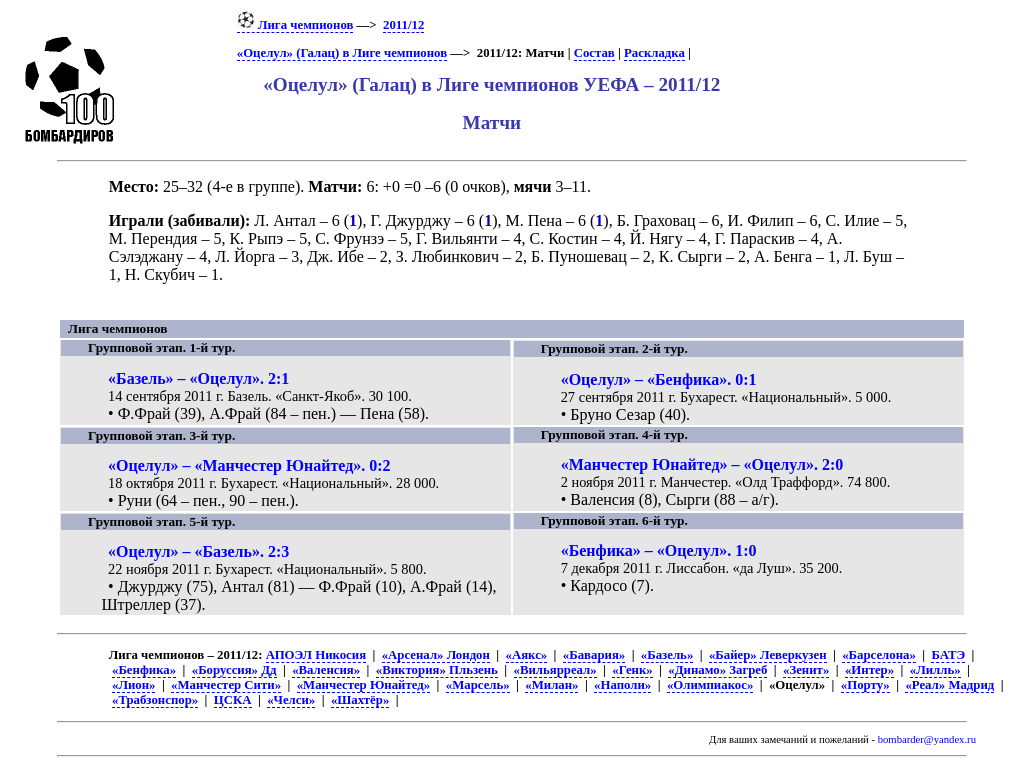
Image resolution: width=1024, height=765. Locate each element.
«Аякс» (527, 655)
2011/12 (403, 25)
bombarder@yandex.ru (927, 739)
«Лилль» (935, 670)
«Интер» (869, 670)
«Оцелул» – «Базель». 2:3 (198, 551)
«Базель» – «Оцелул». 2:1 (198, 378)
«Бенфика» (144, 670)
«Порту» (865, 685)
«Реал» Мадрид (949, 685)
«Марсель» (478, 685)
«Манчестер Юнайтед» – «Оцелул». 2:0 (702, 464)
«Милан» (551, 685)
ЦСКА (233, 700)
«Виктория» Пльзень (437, 670)
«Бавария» (594, 655)
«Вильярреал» (555, 670)
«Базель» (667, 655)
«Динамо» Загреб (717, 670)
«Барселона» (879, 655)
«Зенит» (806, 670)
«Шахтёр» (360, 700)
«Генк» (632, 670)
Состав (594, 53)
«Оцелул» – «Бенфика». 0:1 (659, 379)
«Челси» (291, 700)
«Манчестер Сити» (226, 685)
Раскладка (654, 53)
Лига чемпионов (295, 25)
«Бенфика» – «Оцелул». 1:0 (659, 550)
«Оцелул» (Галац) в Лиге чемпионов (342, 53)
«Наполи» (622, 685)
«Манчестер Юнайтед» (364, 685)
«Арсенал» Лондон (436, 655)
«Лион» (133, 685)
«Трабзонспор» (155, 700)
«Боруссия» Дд (234, 670)
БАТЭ (948, 655)
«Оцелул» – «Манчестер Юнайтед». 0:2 (249, 465)
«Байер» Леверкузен (768, 655)
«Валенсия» (326, 670)
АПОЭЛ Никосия (316, 655)
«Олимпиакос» (710, 685)
